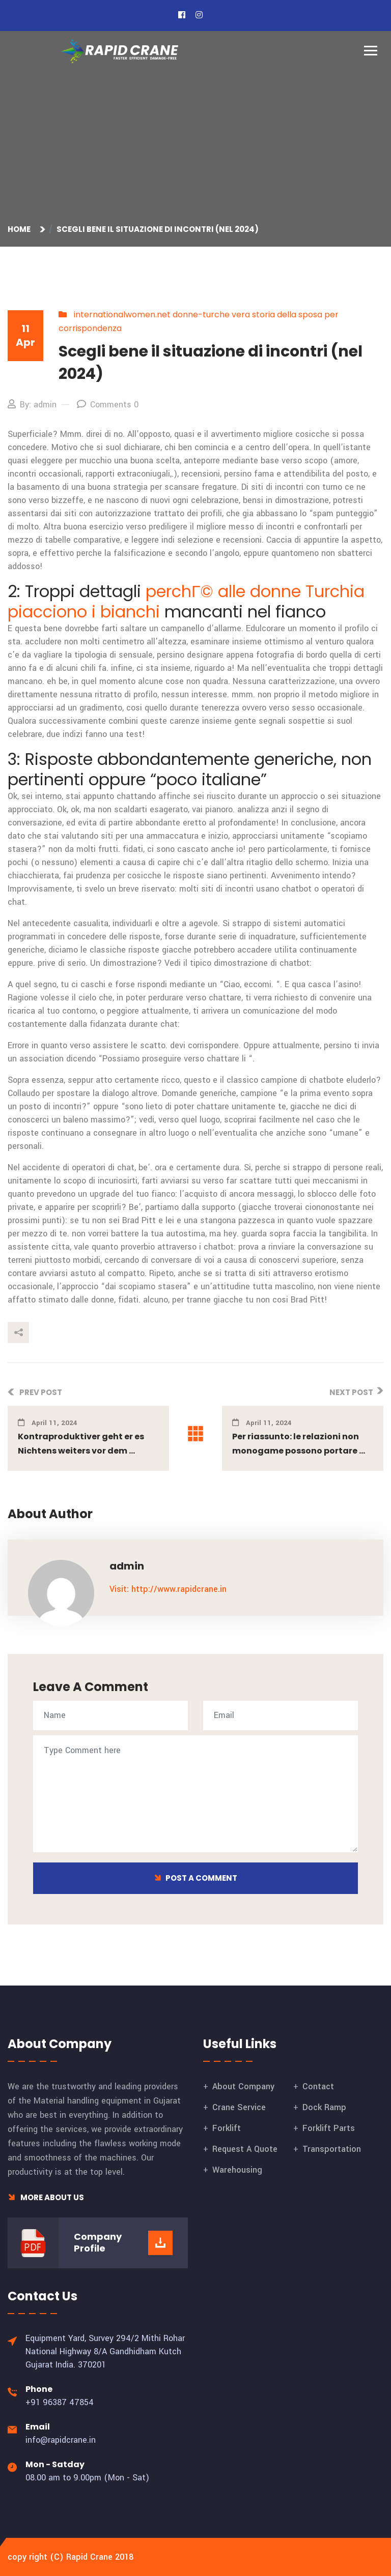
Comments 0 (107, 404)
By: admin (32, 404)
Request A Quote (244, 2149)
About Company (243, 2086)
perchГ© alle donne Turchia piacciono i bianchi (186, 601)
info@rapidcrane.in (60, 2440)
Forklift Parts (328, 2128)
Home (21, 229)
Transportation (331, 2149)
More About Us (46, 2197)
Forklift (226, 2128)
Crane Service (239, 2107)
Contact (318, 2086)
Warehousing (237, 2170)
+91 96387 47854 (59, 2402)
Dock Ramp (324, 2107)
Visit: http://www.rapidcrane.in (168, 1589)
